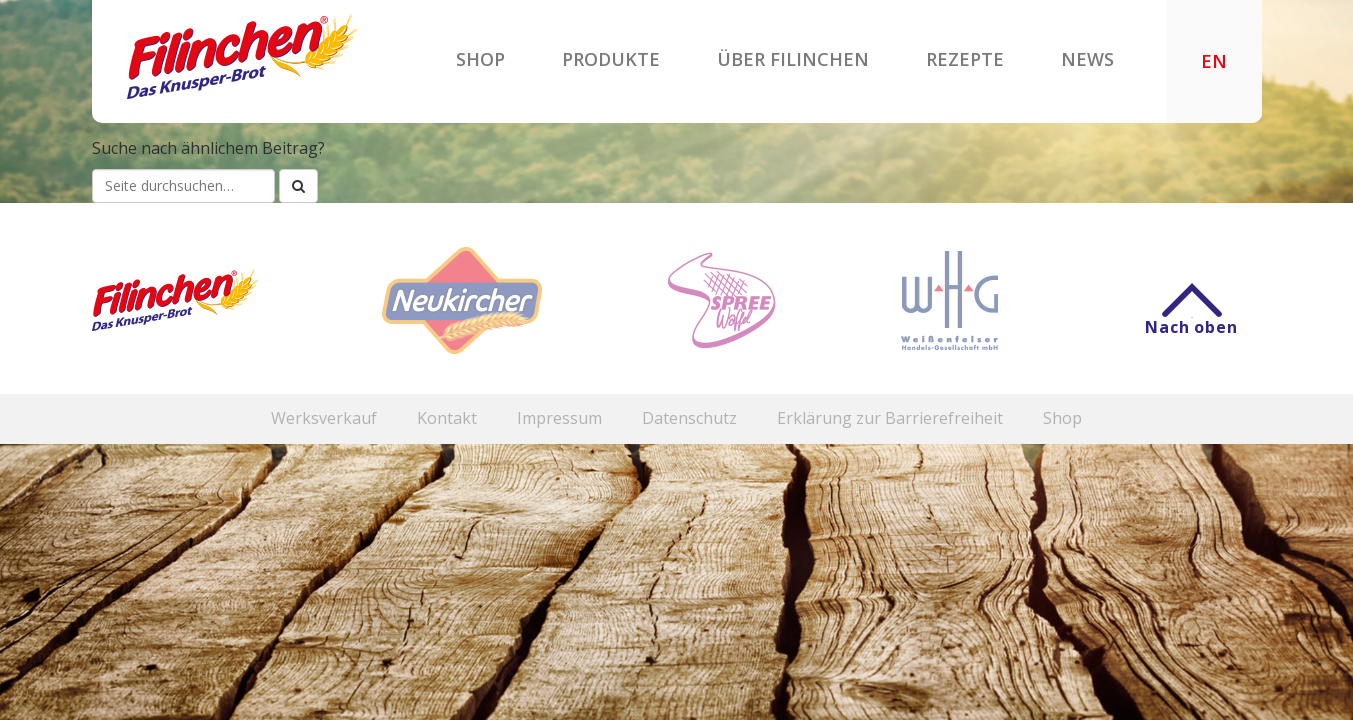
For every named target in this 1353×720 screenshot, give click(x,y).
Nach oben (1191, 317)
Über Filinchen (793, 59)
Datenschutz (689, 419)
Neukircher (462, 300)
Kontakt (447, 419)
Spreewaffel (721, 300)
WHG (949, 300)
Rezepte (965, 59)
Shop (480, 59)
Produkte (611, 59)
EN (1214, 62)
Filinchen (242, 56)
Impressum (559, 419)
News (1087, 59)
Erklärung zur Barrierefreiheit (890, 419)
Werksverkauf (324, 419)
